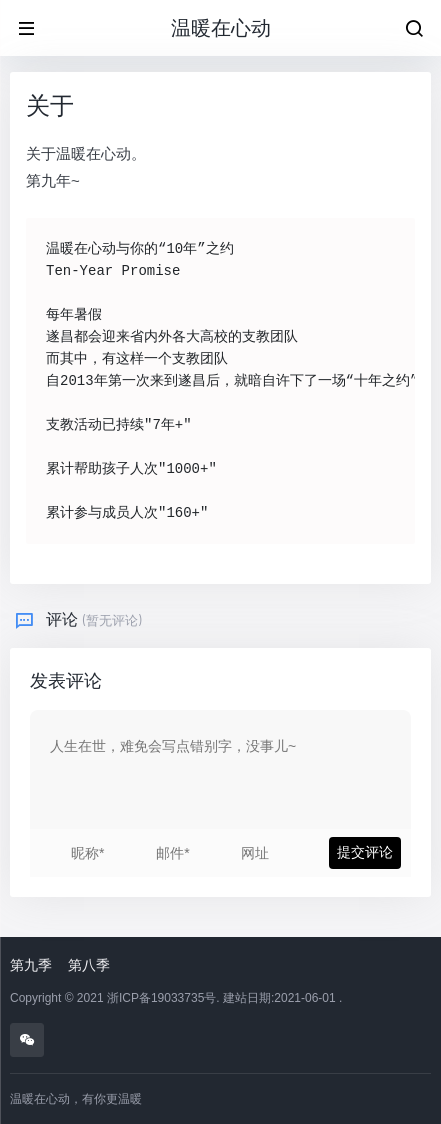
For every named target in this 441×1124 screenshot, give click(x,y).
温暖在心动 (221, 28)
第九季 (31, 965)
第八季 (89, 965)
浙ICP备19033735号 (161, 998)
